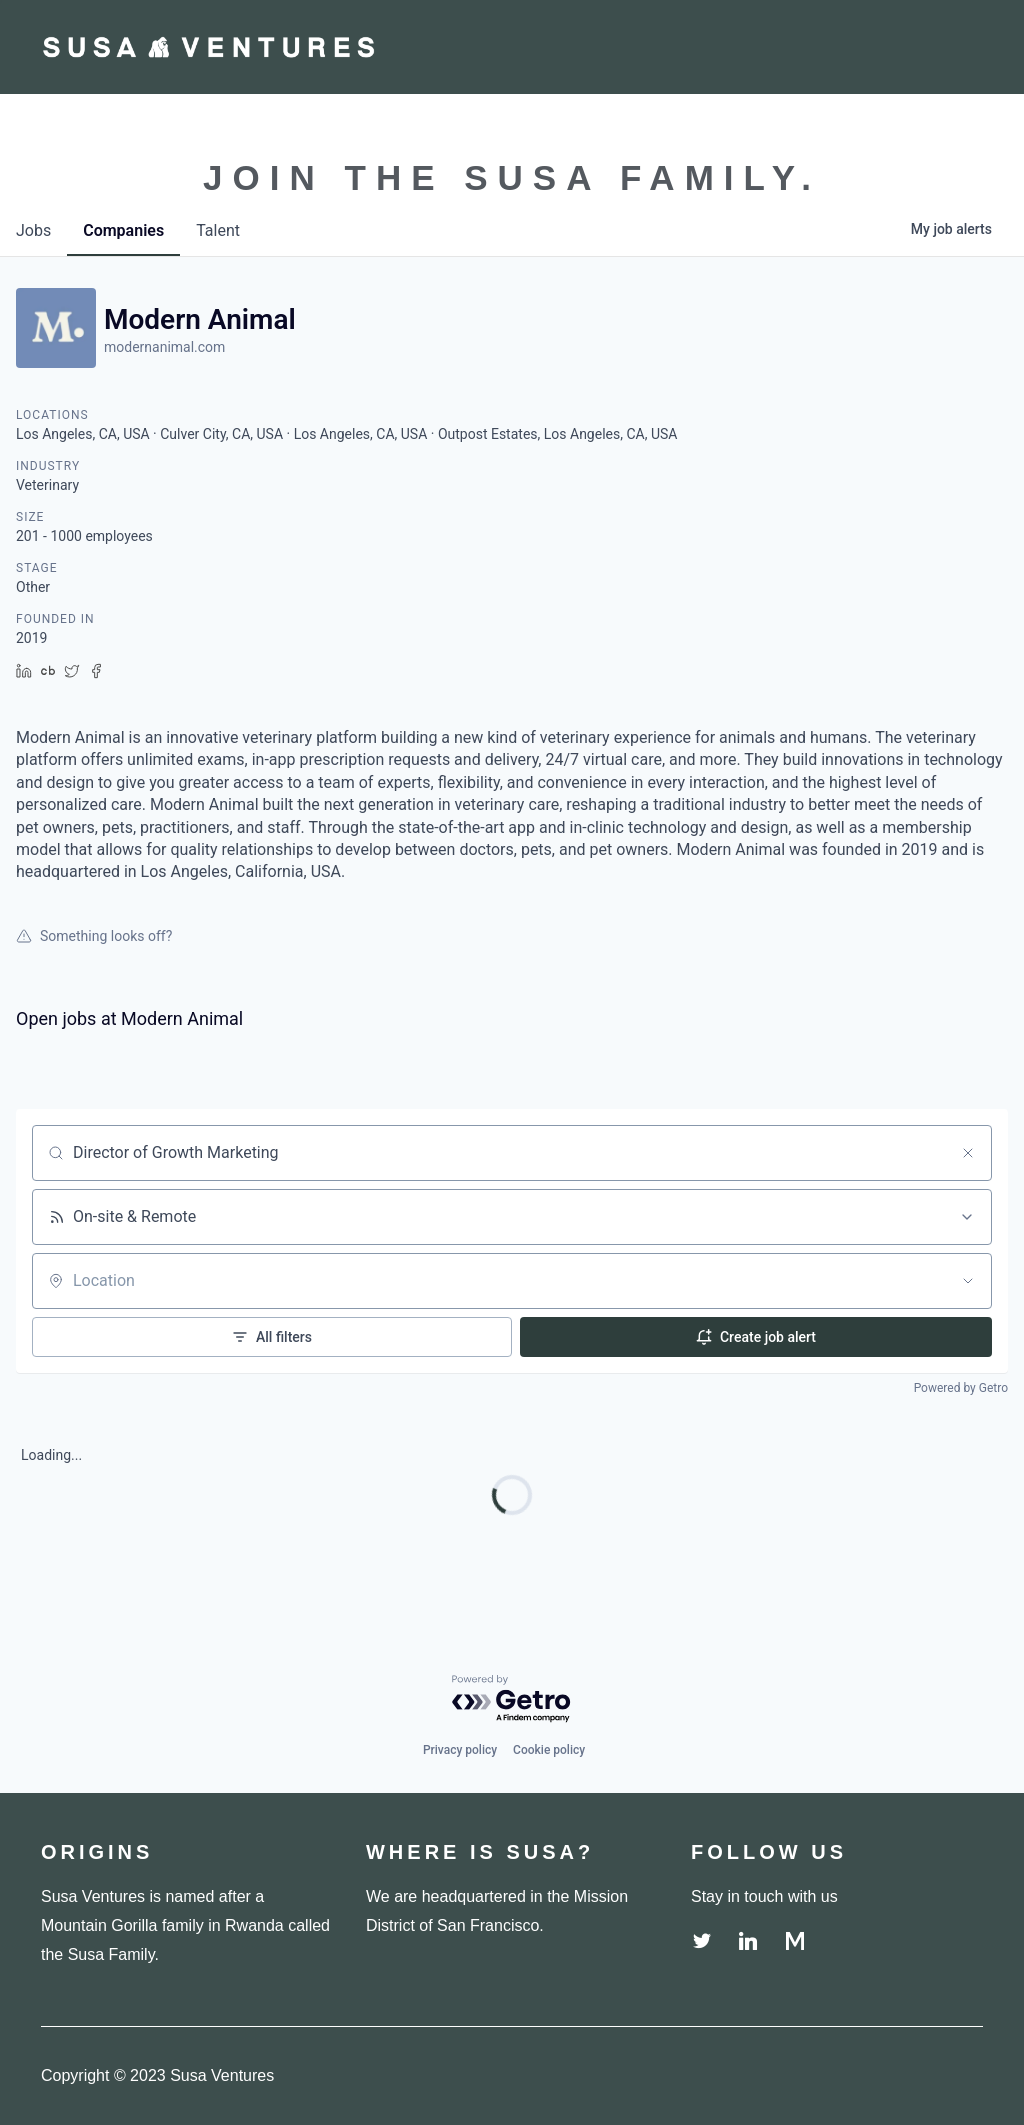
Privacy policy (460, 1750)
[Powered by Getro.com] (512, 1699)
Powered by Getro (961, 1388)
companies (123, 230)
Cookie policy (549, 1750)
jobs (33, 230)
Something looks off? (94, 936)
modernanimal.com (164, 347)
